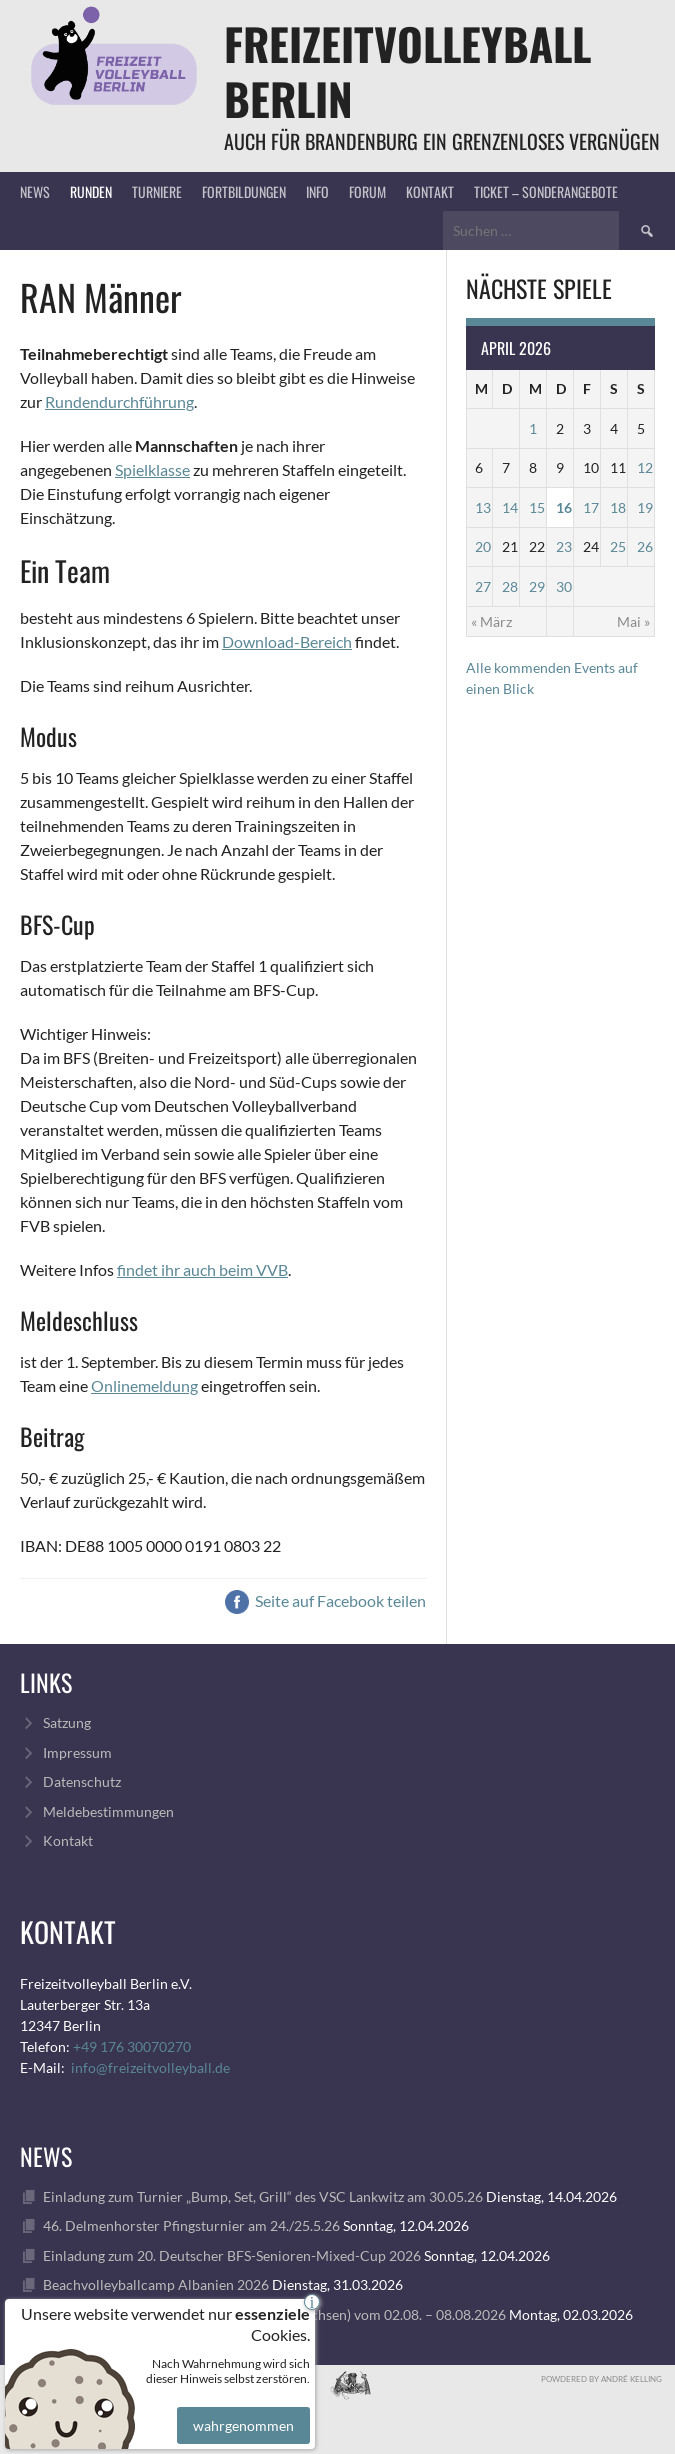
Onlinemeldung (144, 1385)
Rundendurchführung (119, 401)
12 (645, 467)
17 (591, 507)
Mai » (633, 621)
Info (317, 191)
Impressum (77, 1752)
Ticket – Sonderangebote (546, 191)
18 (618, 507)
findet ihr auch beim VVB (202, 1269)
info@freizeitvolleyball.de (150, 2067)
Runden (91, 191)
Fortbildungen (244, 191)
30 (564, 586)
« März (491, 621)
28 (510, 586)
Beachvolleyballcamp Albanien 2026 (156, 2284)
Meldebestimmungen (108, 1811)
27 (483, 586)
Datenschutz (82, 1781)
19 (645, 507)
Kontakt (430, 191)
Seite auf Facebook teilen (325, 1600)
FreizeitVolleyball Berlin (407, 71)
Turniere (157, 191)
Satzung (67, 1722)
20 (483, 546)
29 (537, 586)
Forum (367, 191)
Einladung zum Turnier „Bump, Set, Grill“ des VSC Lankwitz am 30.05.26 (263, 2196)
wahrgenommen (241, 2411)
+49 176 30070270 (132, 2046)
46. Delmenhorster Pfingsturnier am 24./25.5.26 (191, 2225)
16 (564, 507)
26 (645, 546)
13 (483, 507)
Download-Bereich (287, 641)
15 (537, 507)
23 (564, 546)
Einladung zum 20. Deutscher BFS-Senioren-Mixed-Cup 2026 (232, 2255)
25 (618, 546)
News (35, 191)
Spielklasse (152, 469)
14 (510, 507)
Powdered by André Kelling (601, 2379)
